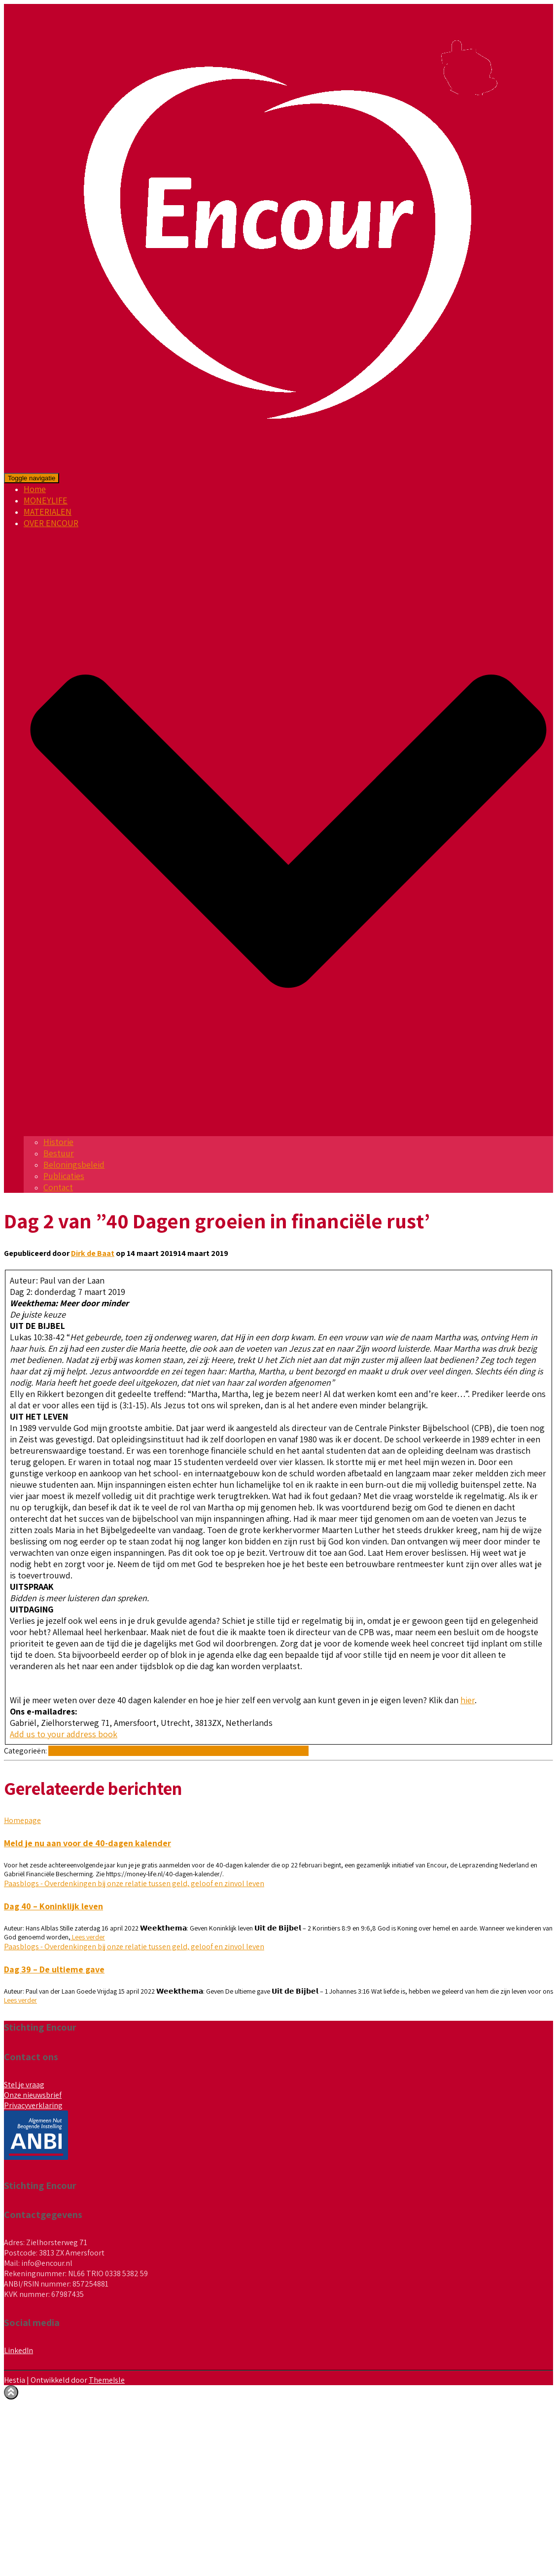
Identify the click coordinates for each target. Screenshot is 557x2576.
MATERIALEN (47, 511)
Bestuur (58, 1153)
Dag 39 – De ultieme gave (54, 1969)
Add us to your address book (63, 1734)
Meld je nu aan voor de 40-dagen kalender (87, 1843)
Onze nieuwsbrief (33, 2095)
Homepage (22, 1820)
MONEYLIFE (46, 500)
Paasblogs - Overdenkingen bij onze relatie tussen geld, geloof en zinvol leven (178, 1751)
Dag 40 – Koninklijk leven (53, 1906)
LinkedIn (18, 2350)
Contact (58, 1187)
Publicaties (63, 1175)
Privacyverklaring (33, 2105)
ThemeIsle (107, 2380)
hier (467, 1700)
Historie (58, 1141)
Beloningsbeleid (73, 1164)
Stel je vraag (24, 2084)
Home (35, 489)
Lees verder (87, 1936)
